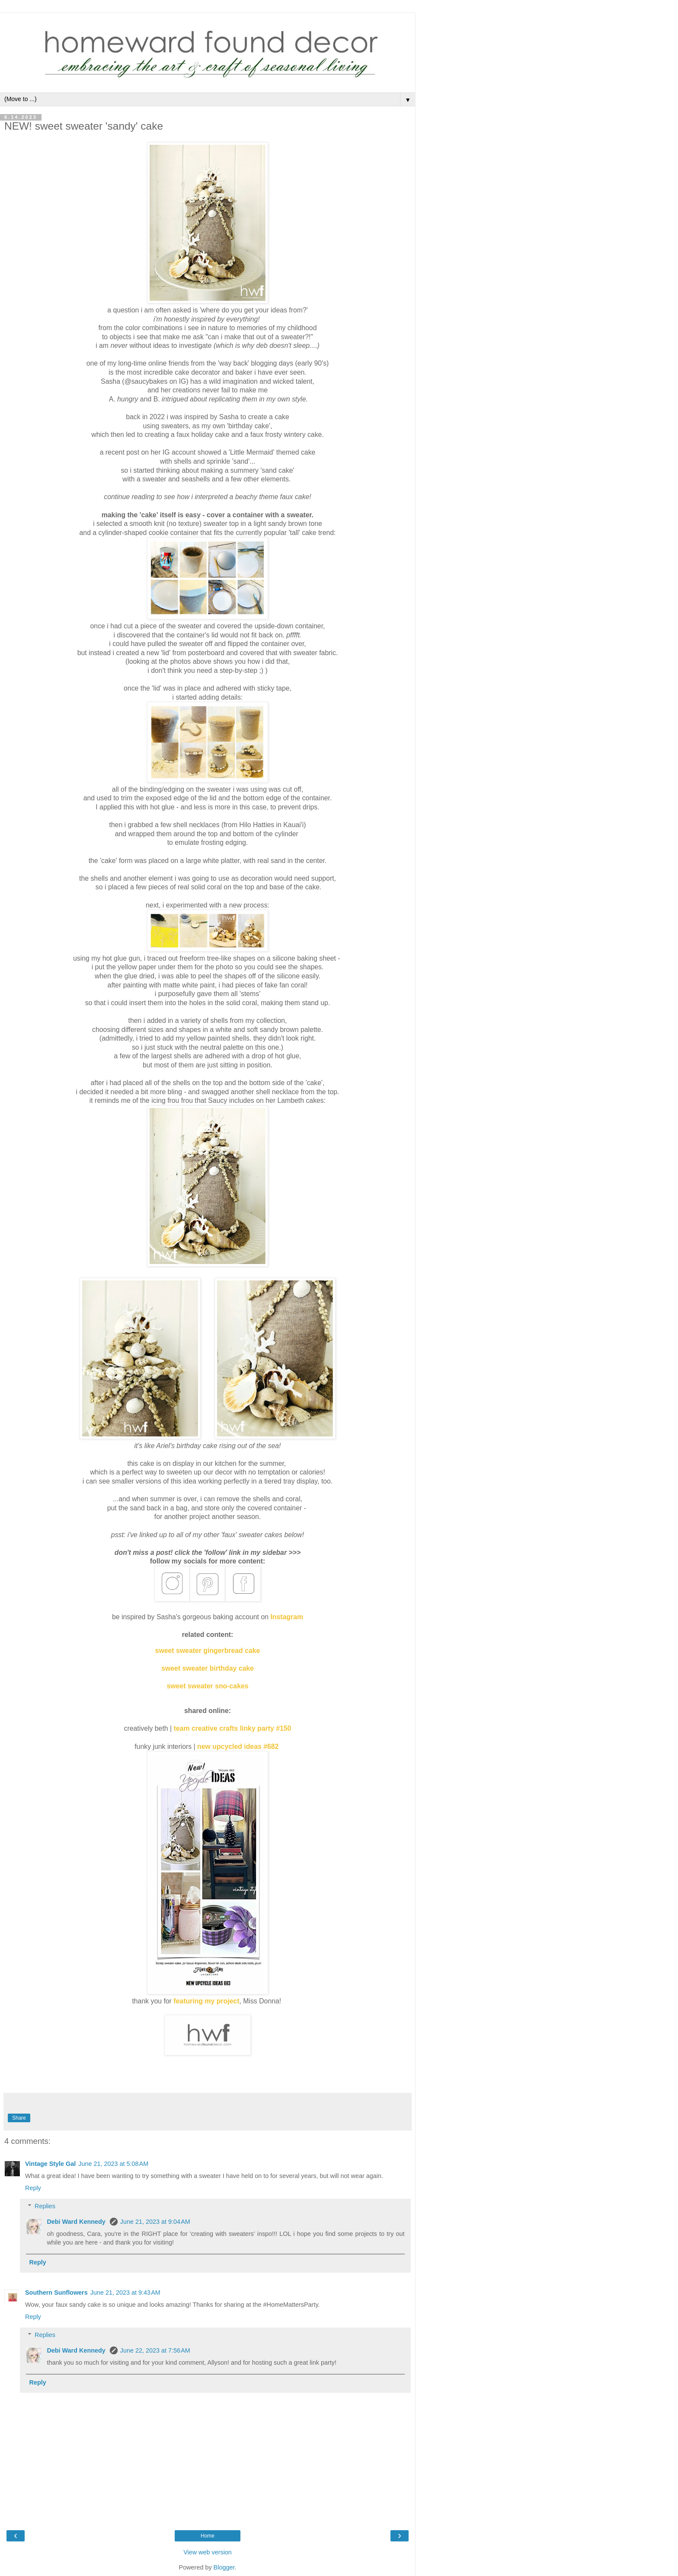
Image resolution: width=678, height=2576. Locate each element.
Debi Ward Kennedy (77, 2221)
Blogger (224, 2567)
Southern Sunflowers (56, 2292)
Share (19, 2118)
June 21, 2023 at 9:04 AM (155, 2221)
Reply (33, 2187)
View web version (207, 2552)
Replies (45, 2206)
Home (207, 2536)
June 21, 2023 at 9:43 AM (125, 2292)
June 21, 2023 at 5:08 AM (113, 2163)
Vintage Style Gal (50, 2163)
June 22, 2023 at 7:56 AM (155, 2350)
